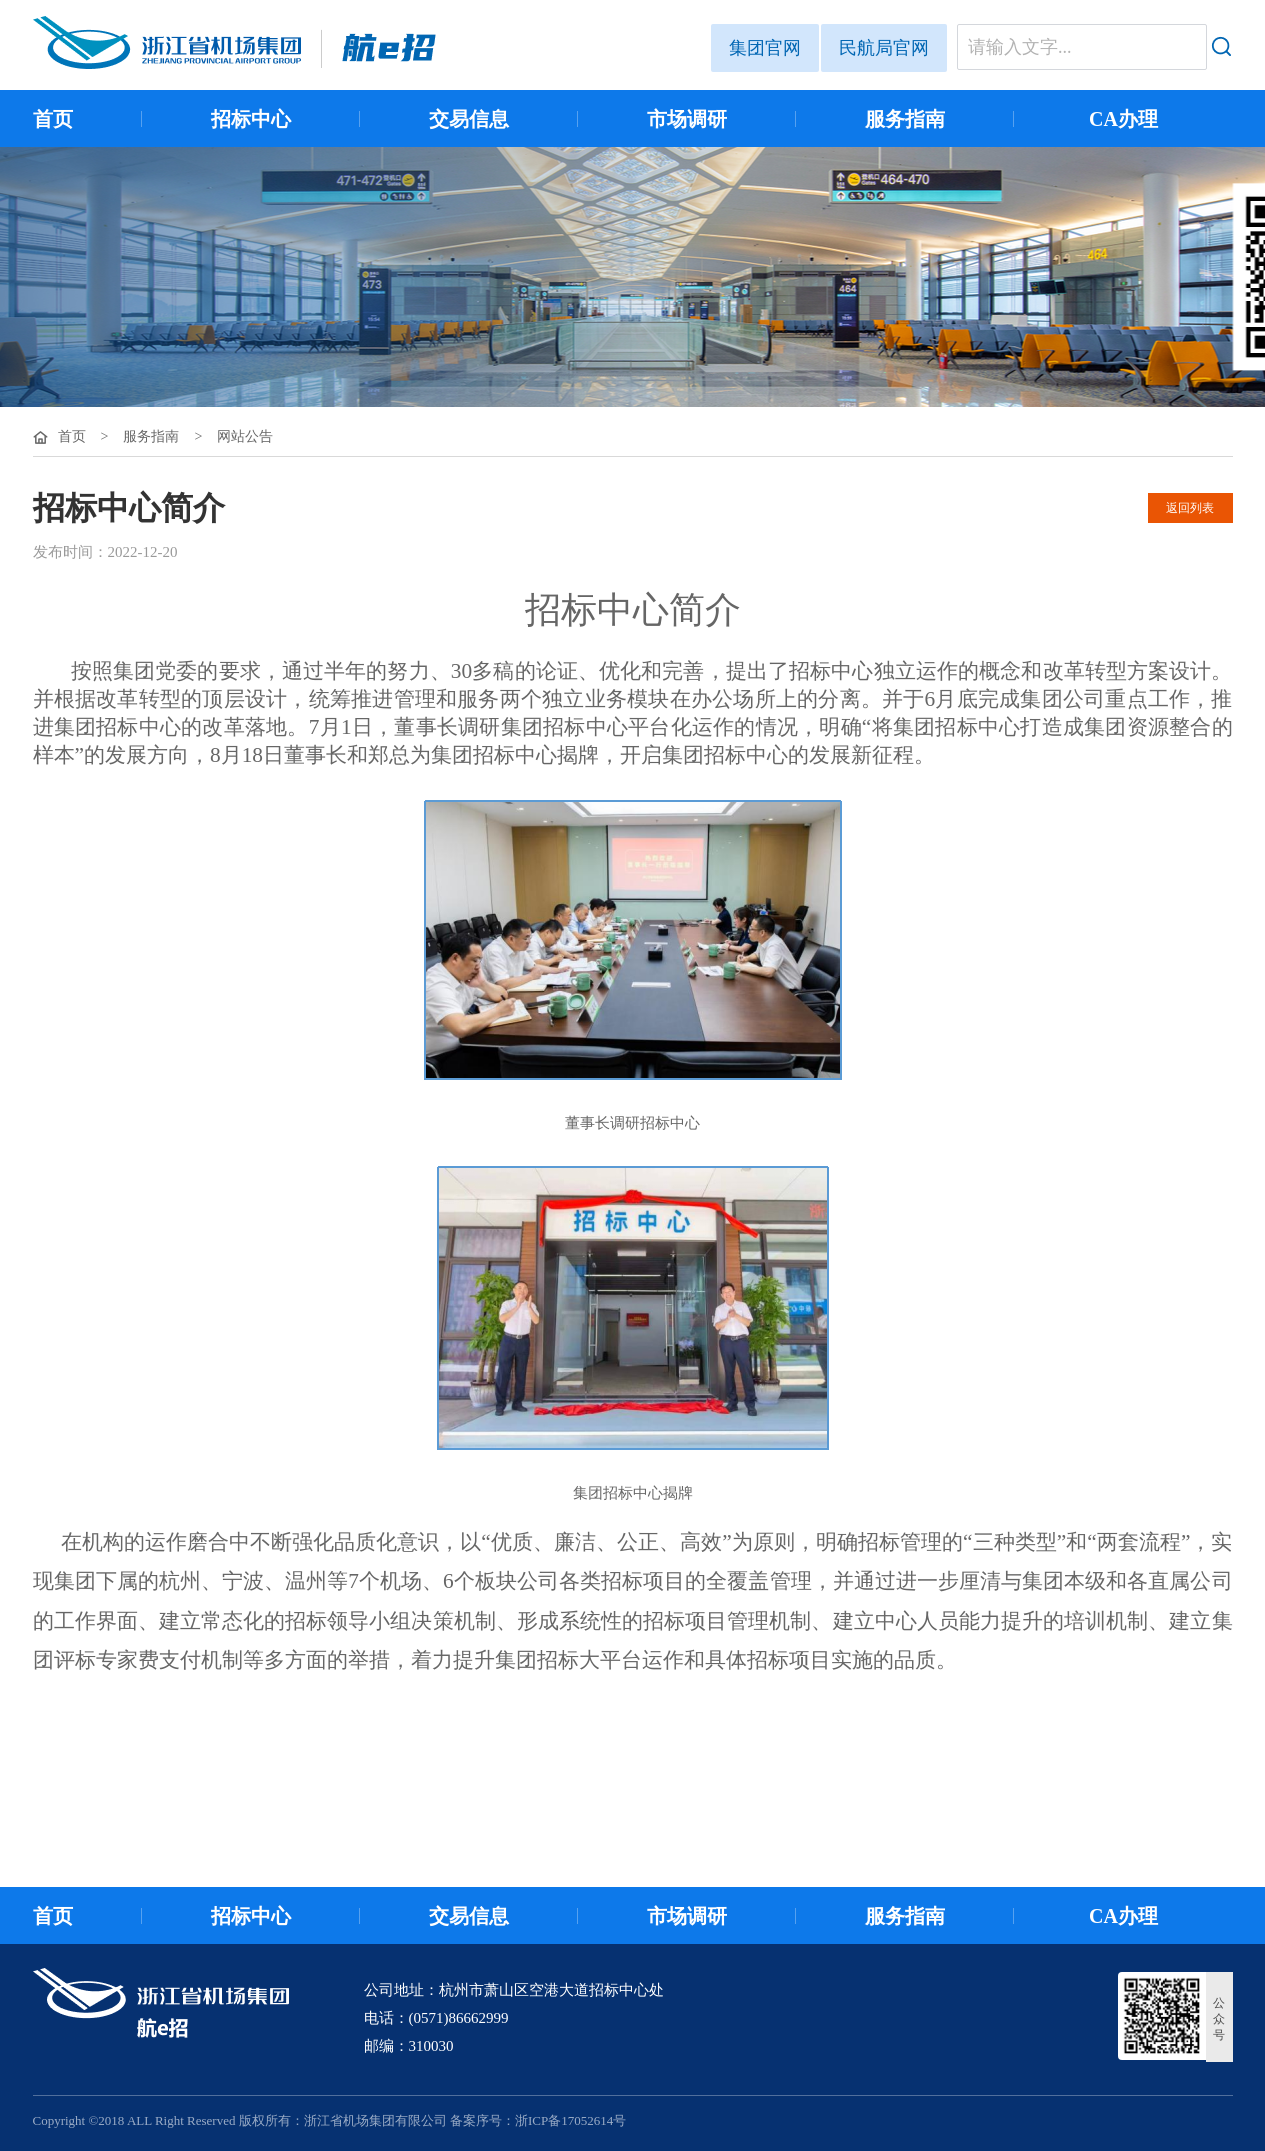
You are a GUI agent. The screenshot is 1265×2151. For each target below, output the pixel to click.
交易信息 (469, 119)
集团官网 (765, 48)
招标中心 (251, 119)
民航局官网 (884, 48)
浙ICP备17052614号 (570, 2120)
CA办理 (1123, 119)
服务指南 (905, 119)
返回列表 (1190, 508)
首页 (53, 119)
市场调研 (687, 119)
